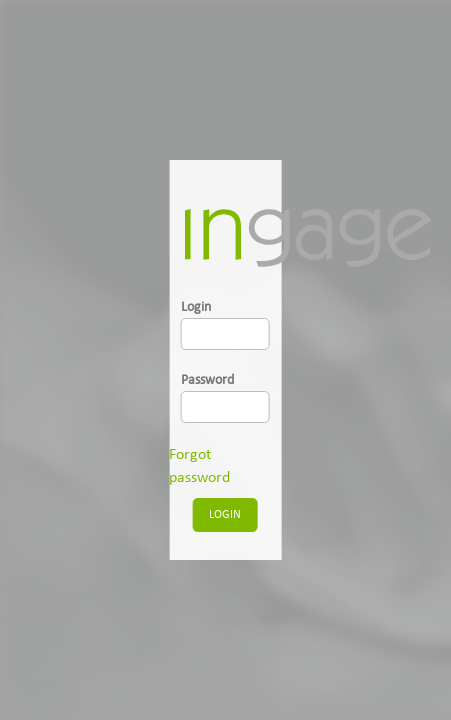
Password (207, 380)
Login (196, 307)
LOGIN (225, 515)
